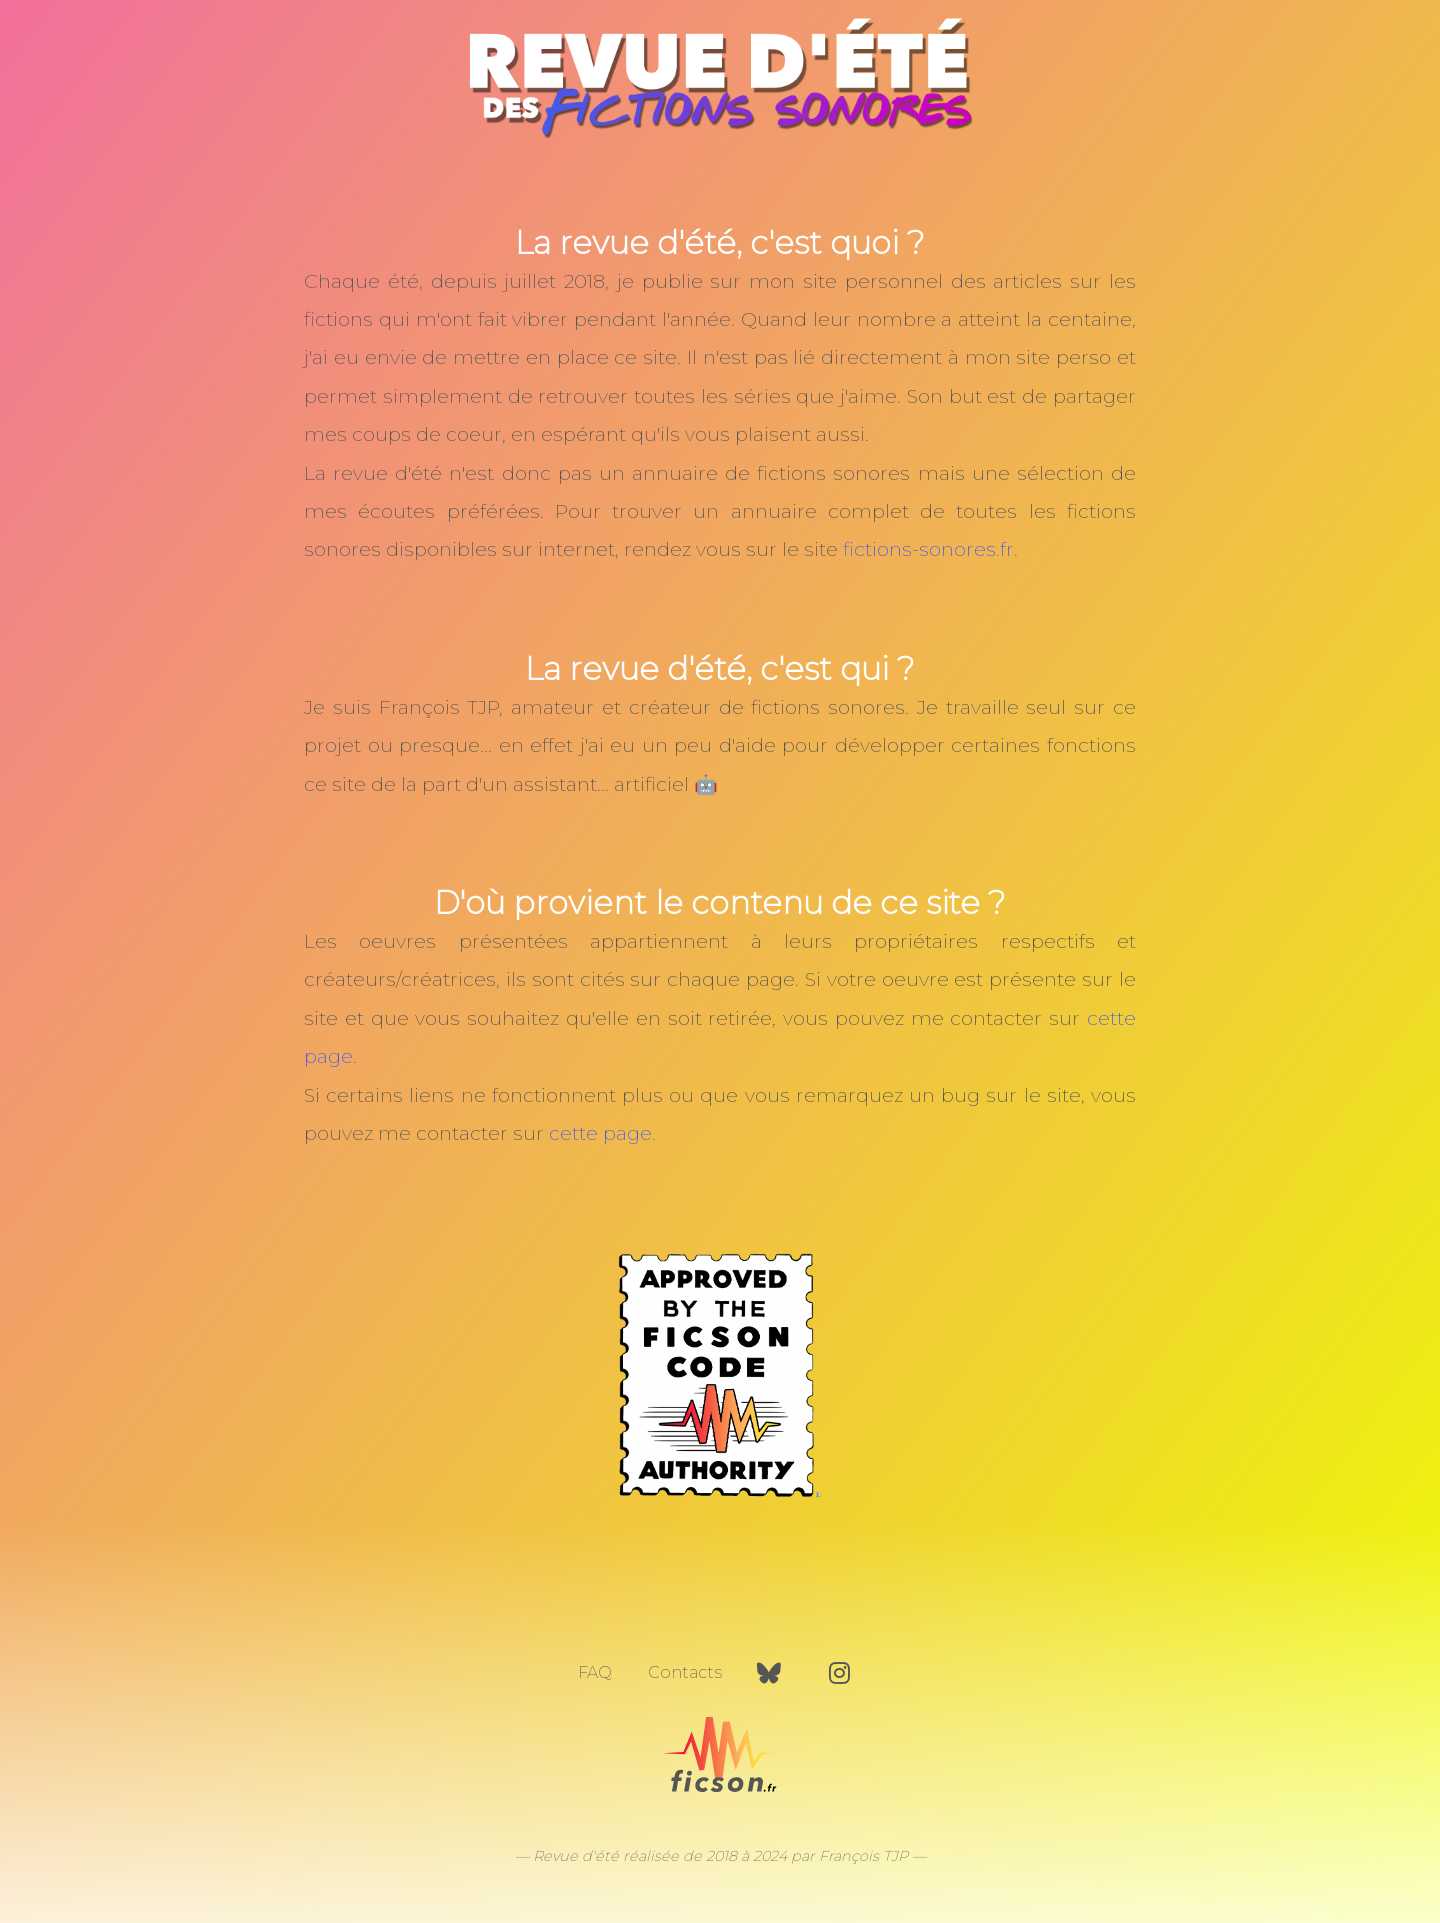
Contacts (685, 1672)
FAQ (595, 1672)
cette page (600, 1133)
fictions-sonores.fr (928, 549)
